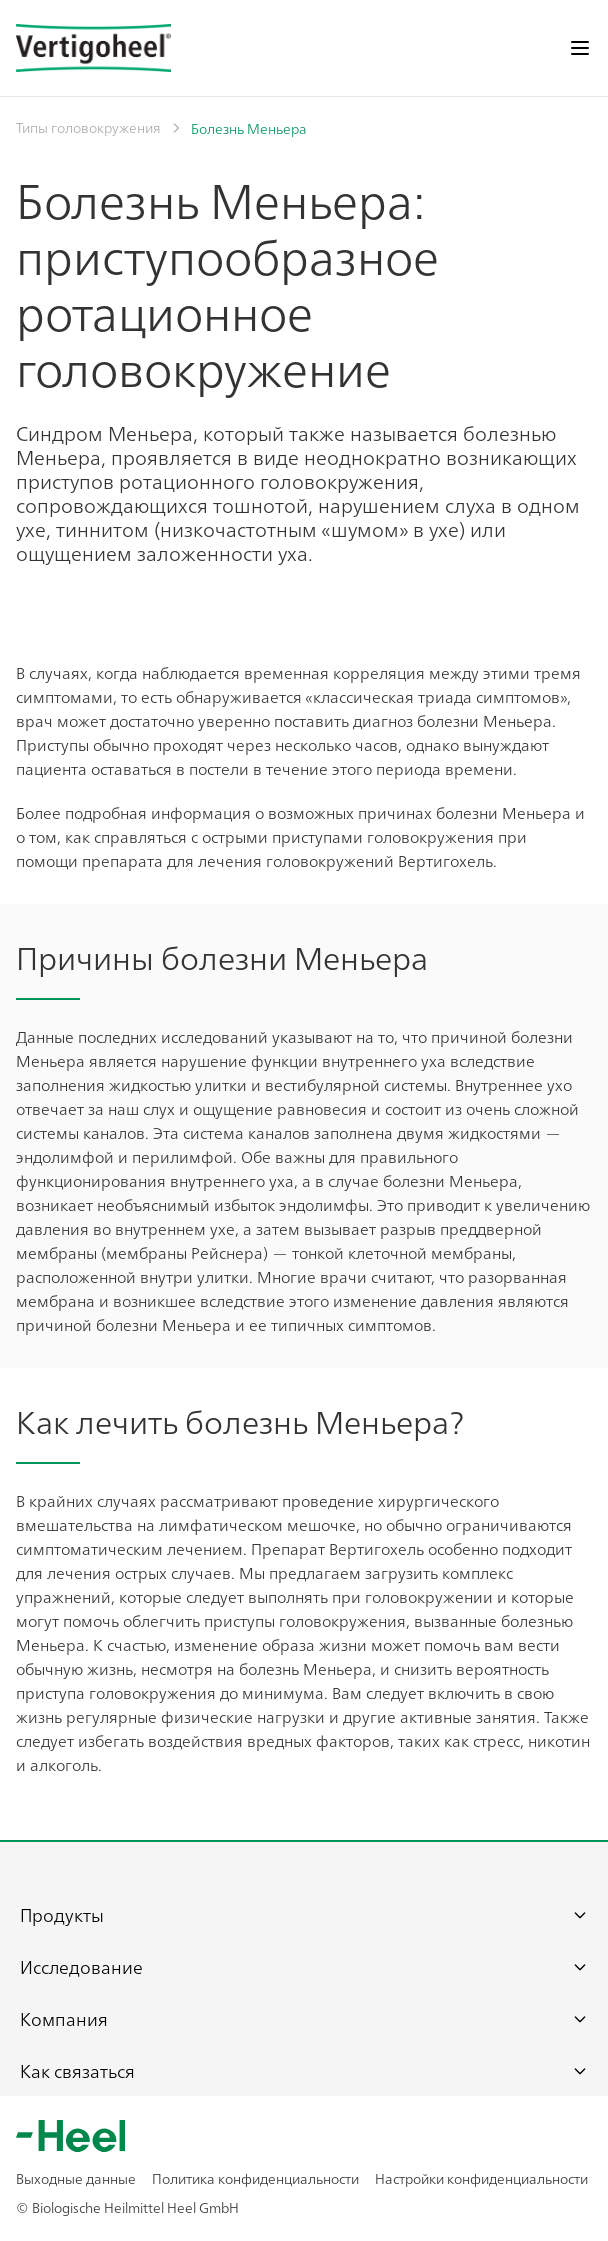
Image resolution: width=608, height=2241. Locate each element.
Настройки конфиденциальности (481, 2178)
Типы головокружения (88, 127)
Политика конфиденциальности (255, 2178)
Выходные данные (76, 2178)
